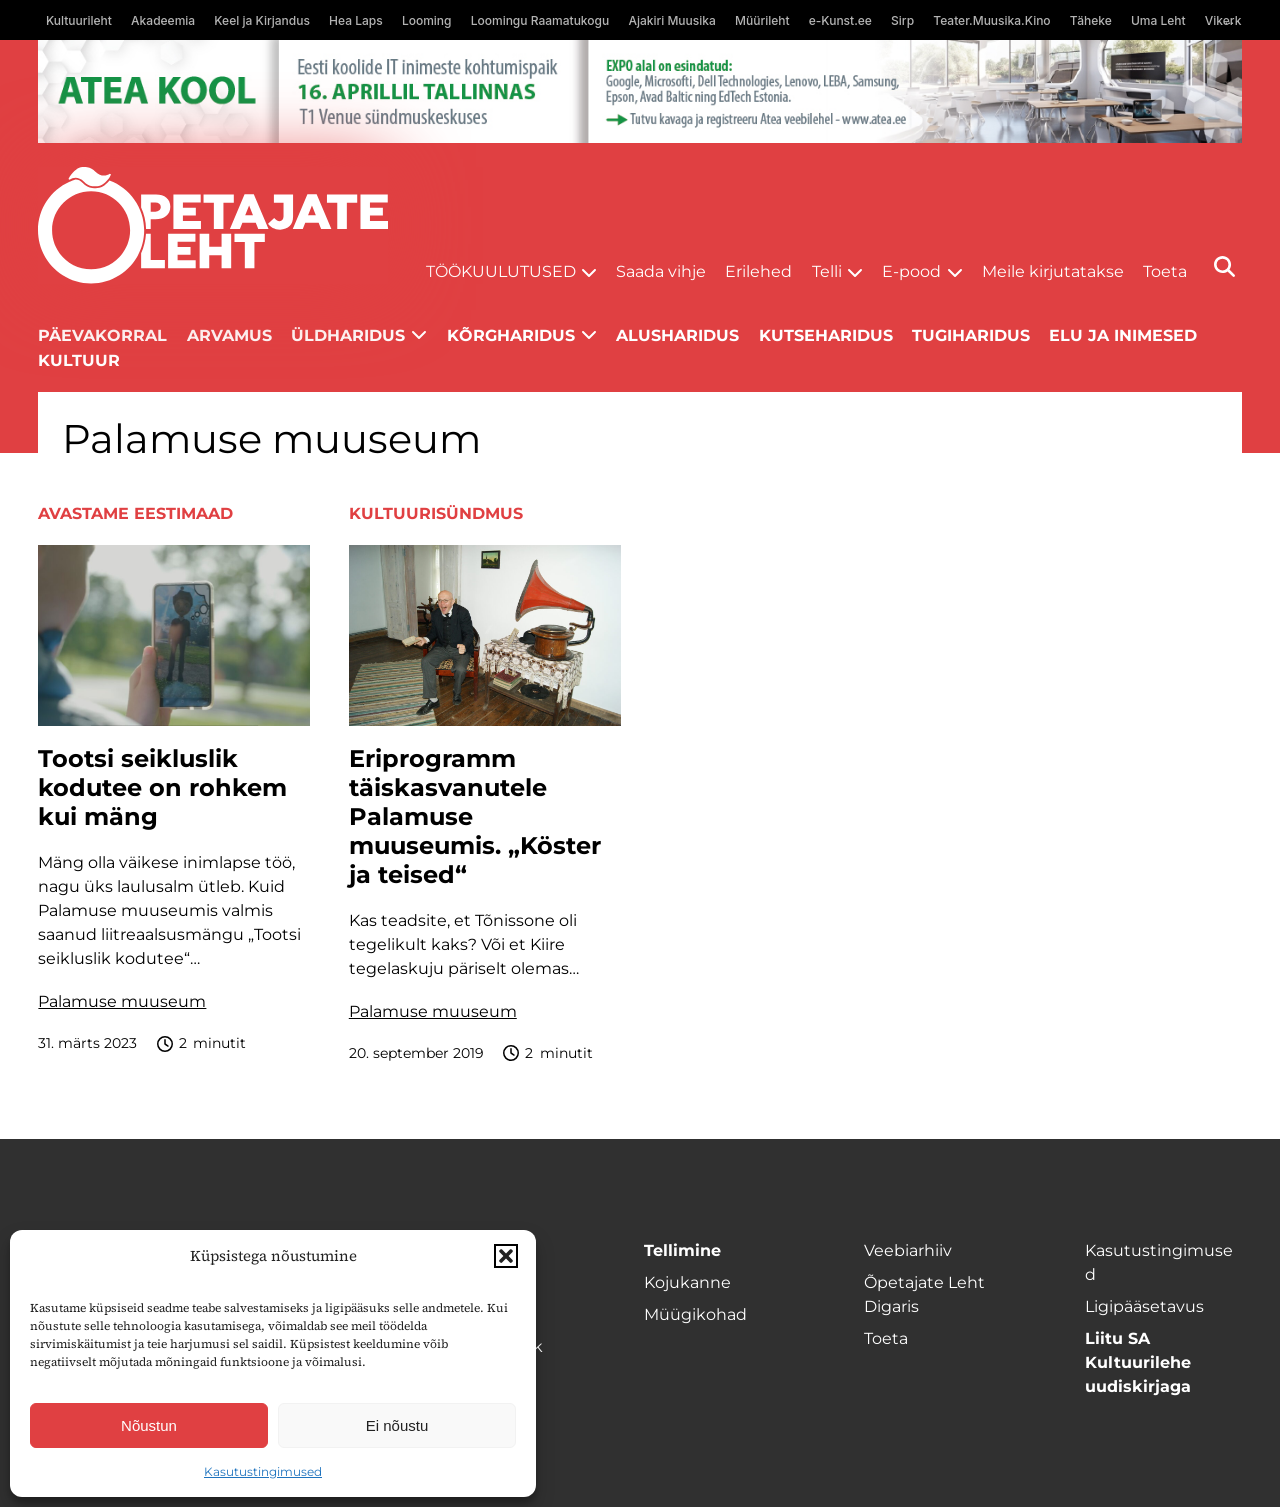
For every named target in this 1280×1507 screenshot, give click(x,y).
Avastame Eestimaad (135, 513)
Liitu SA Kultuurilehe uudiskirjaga (1138, 1362)
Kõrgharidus (511, 335)
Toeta (1165, 271)
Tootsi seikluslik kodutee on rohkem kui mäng (162, 788)
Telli (827, 271)
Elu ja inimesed (1123, 335)
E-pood (911, 271)
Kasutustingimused (263, 1471)
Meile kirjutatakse (1053, 271)
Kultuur (79, 360)
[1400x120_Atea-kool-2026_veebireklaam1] (639, 91)
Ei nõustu (397, 1425)
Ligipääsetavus (1144, 1306)
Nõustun (149, 1425)
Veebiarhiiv (908, 1250)
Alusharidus (677, 335)
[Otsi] (1224, 266)
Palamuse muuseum (122, 1001)
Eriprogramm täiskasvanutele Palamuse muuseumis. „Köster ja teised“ (475, 816)
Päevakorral (102, 335)
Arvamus (229, 335)
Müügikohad (695, 1314)
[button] (506, 1256)
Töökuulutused (501, 271)
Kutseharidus (826, 335)
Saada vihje (661, 271)
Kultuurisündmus (436, 513)
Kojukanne (687, 1282)
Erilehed (758, 271)
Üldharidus (348, 335)
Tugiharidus (971, 335)
